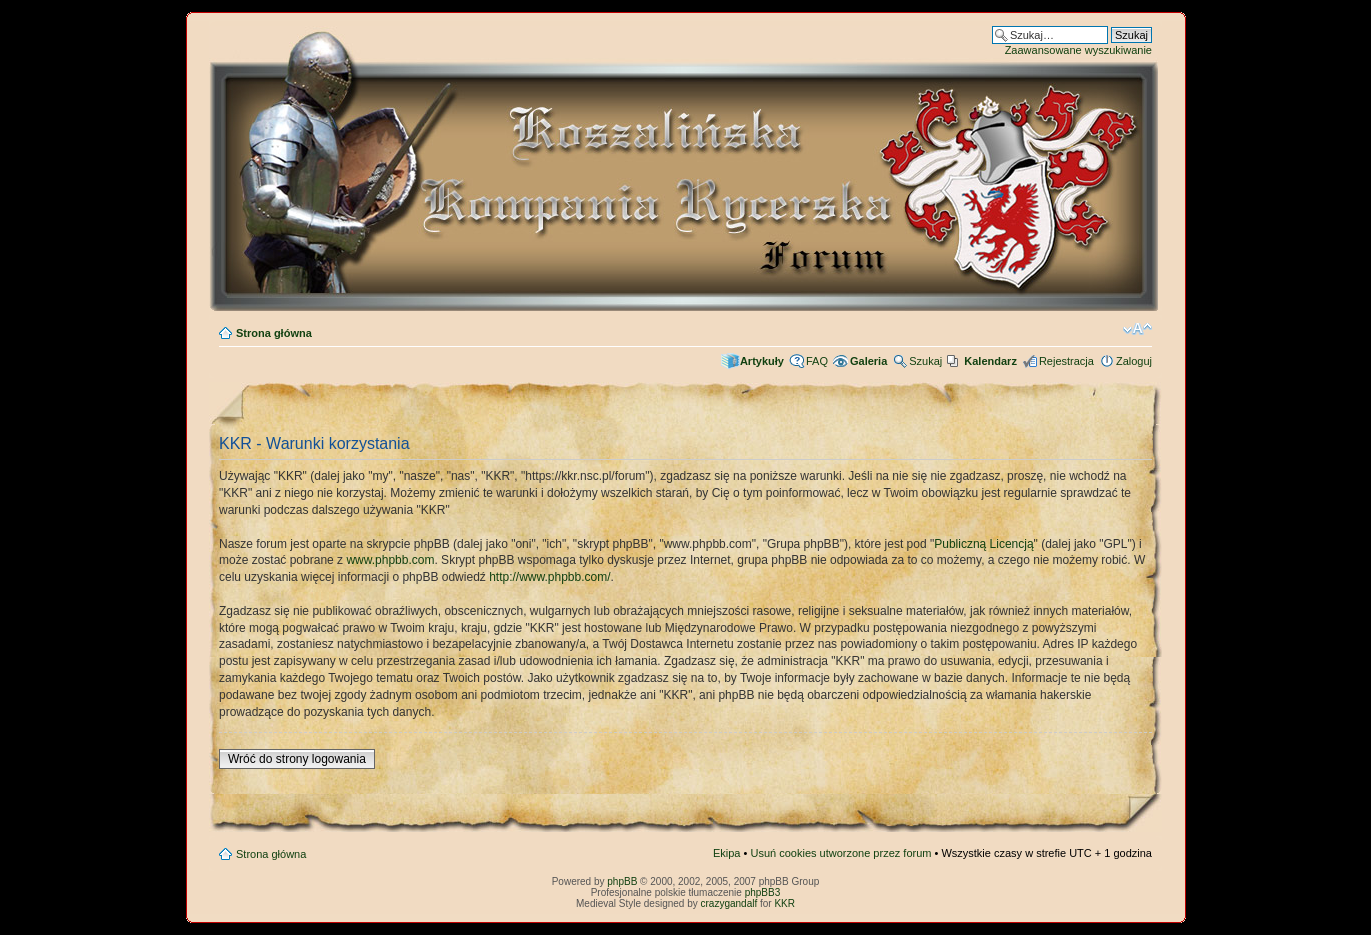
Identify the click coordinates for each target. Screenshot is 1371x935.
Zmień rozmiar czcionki (1137, 329)
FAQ (817, 361)
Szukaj (925, 361)
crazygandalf (729, 903)
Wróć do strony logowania (297, 759)
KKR (784, 903)
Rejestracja (1066, 361)
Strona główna (274, 333)
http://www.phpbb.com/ (549, 577)
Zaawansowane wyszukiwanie (1078, 50)
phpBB (622, 881)
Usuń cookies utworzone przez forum (840, 853)
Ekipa (727, 853)
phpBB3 (763, 892)
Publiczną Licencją (983, 544)
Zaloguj (1134, 361)
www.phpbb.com (390, 560)
